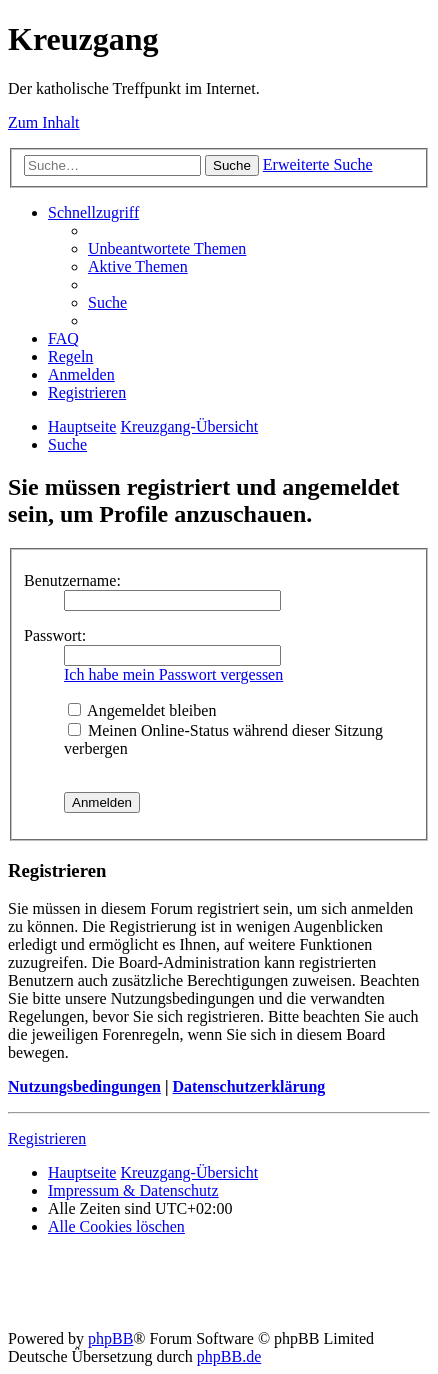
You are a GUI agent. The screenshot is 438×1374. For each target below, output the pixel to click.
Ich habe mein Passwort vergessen (173, 674)
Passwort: (55, 635)
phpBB (110, 1338)
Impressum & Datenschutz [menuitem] (133, 1190)
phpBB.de (229, 1356)
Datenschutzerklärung (248, 1086)
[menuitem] (167, 248)
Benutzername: (72, 580)
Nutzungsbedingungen (84, 1086)
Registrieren (47, 1138)
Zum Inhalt (44, 122)
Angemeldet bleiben (142, 710)
